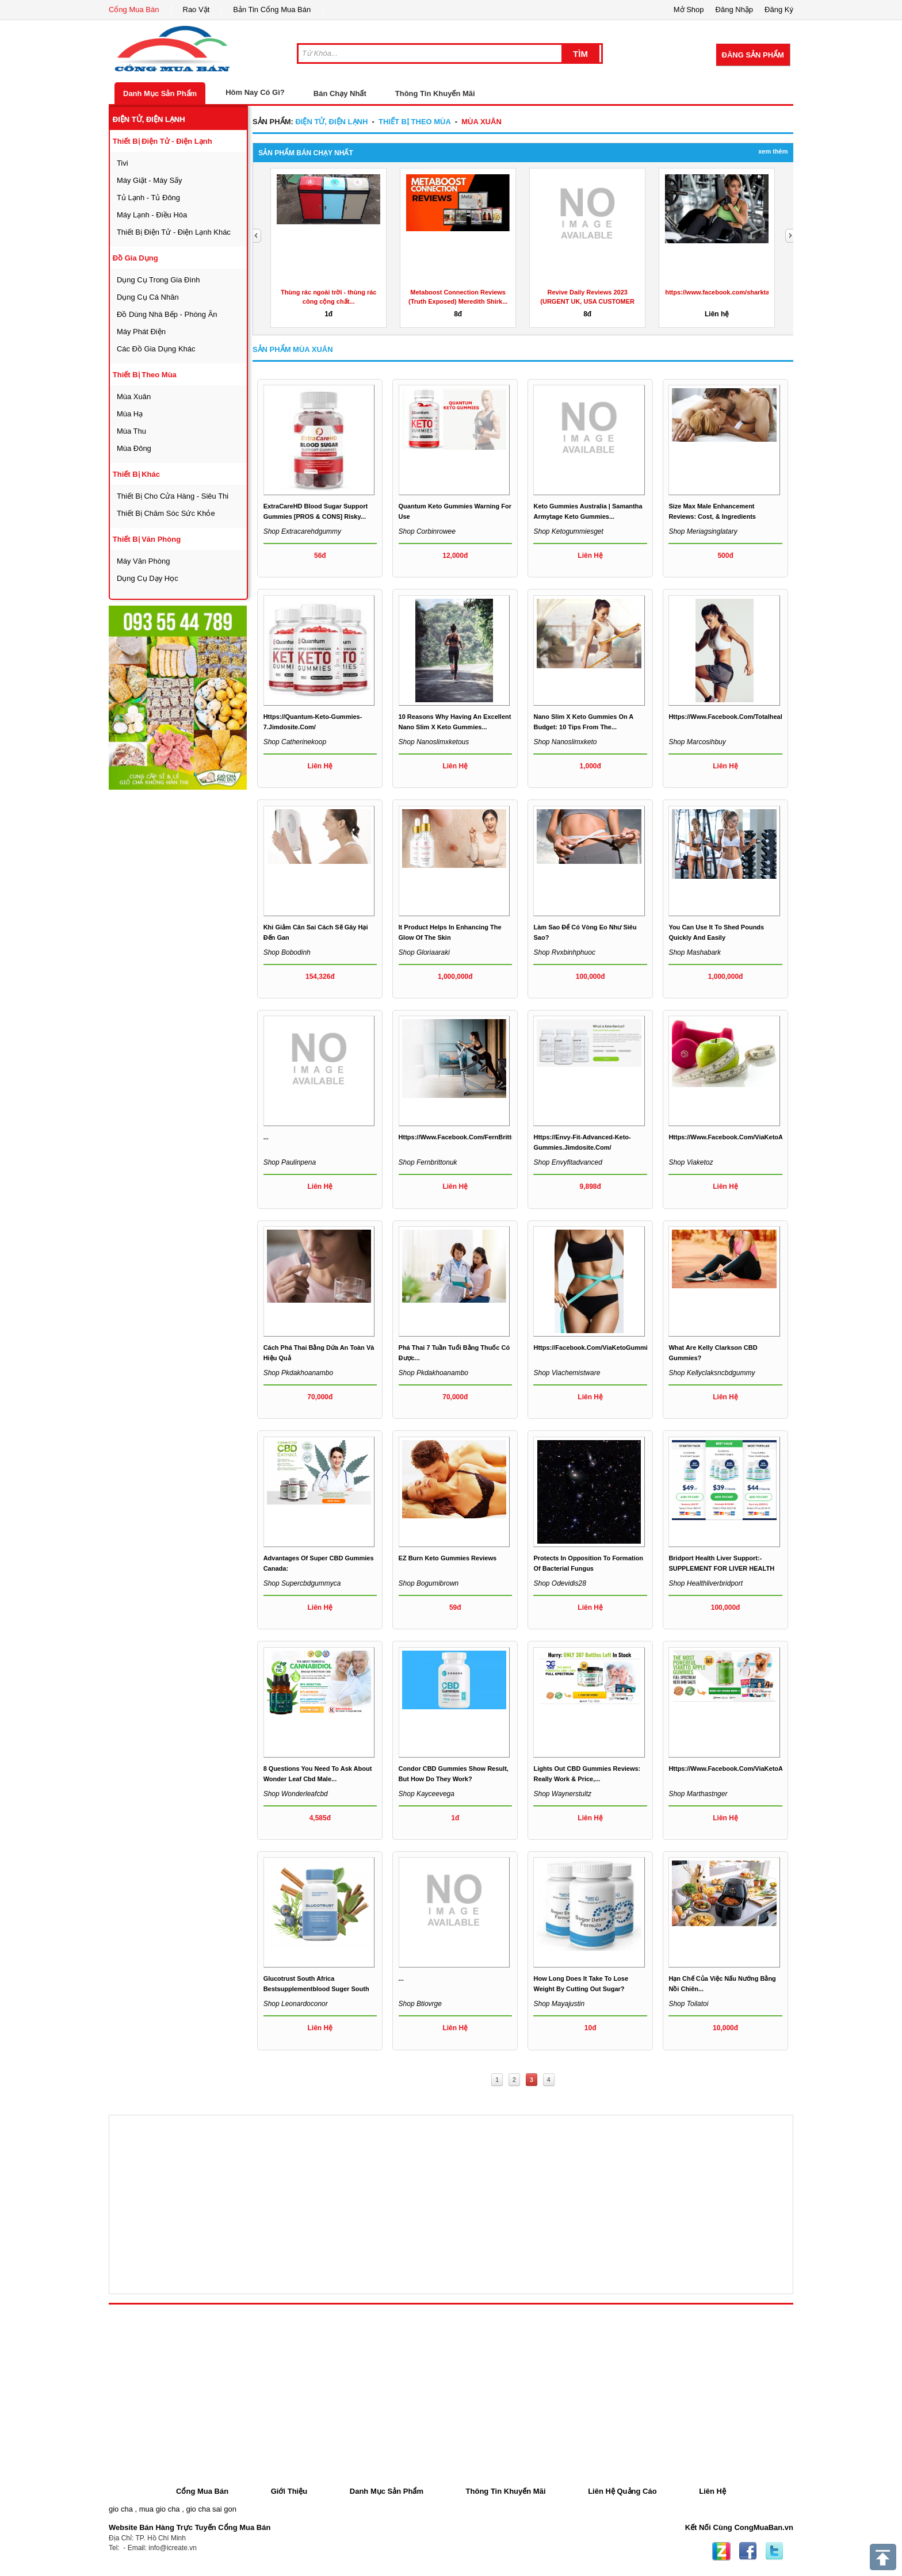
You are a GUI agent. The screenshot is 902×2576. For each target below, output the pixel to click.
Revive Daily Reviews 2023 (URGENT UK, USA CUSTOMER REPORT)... (587, 301)
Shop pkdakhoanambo (298, 1373)
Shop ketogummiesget (568, 531)
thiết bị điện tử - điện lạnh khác (174, 232)
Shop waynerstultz (562, 1794)
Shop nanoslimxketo (565, 742)
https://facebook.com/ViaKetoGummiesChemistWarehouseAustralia (636, 1347)
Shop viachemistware (566, 1373)
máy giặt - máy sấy (149, 180)
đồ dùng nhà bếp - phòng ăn (167, 314)
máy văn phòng (143, 561)
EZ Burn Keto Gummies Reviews (448, 1558)
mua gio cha (159, 2509)
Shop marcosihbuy (696, 742)
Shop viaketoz (690, 1162)
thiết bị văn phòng (147, 539)
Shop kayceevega (426, 1794)
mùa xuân (134, 396)
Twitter (774, 2551)
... (266, 1137)
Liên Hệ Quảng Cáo (622, 2491)
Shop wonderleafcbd (295, 1794)
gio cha (121, 2509)
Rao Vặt (196, 9)
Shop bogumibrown (429, 1583)
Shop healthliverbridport (705, 1583)
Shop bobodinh (287, 952)
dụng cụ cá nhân (148, 297)
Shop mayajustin (558, 2004)
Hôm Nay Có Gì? (255, 92)
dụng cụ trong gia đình (158, 279)
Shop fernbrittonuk (428, 1162)
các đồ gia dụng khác (156, 349)
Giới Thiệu (289, 2491)
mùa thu (131, 431)
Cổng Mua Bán (134, 9)
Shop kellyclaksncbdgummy (711, 1373)
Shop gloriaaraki (424, 952)
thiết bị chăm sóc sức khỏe (166, 513)
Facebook (748, 2551)
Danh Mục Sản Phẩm (160, 93)
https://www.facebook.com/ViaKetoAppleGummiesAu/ (751, 1137)
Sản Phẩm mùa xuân (293, 349)
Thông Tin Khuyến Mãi (435, 93)
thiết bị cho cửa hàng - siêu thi (172, 496)
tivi (122, 163)
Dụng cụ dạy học (147, 578)
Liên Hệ (712, 2491)
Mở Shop (689, 9)
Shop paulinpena (289, 1162)
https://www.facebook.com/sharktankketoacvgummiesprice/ (755, 292)
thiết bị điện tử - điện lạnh (162, 141)
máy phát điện (141, 331)
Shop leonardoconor (295, 2004)
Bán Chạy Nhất (340, 93)
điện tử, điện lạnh (149, 119)
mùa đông (134, 448)
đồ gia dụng (135, 258)
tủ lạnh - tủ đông (148, 197)
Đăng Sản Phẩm (753, 55)
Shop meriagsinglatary (702, 531)
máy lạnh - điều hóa (152, 214)
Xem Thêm (773, 151)
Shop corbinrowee (427, 531)
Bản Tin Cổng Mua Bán (272, 9)
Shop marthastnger (697, 1794)
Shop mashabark (694, 952)
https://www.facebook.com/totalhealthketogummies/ (749, 716)
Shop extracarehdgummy (302, 531)
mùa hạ (130, 413)
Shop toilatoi (688, 2004)
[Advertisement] (195, 963)
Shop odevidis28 (559, 1583)
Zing (721, 2551)
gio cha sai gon (211, 2509)
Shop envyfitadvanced (567, 1162)
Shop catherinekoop (294, 742)
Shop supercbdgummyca (302, 1583)
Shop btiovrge (420, 2004)
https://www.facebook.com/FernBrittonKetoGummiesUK (485, 1137)
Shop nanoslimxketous (434, 742)
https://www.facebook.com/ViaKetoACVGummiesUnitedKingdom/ (768, 1768)
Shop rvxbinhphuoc (564, 952)
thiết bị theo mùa (145, 374)
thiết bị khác (136, 474)
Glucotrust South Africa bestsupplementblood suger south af (316, 1989)
